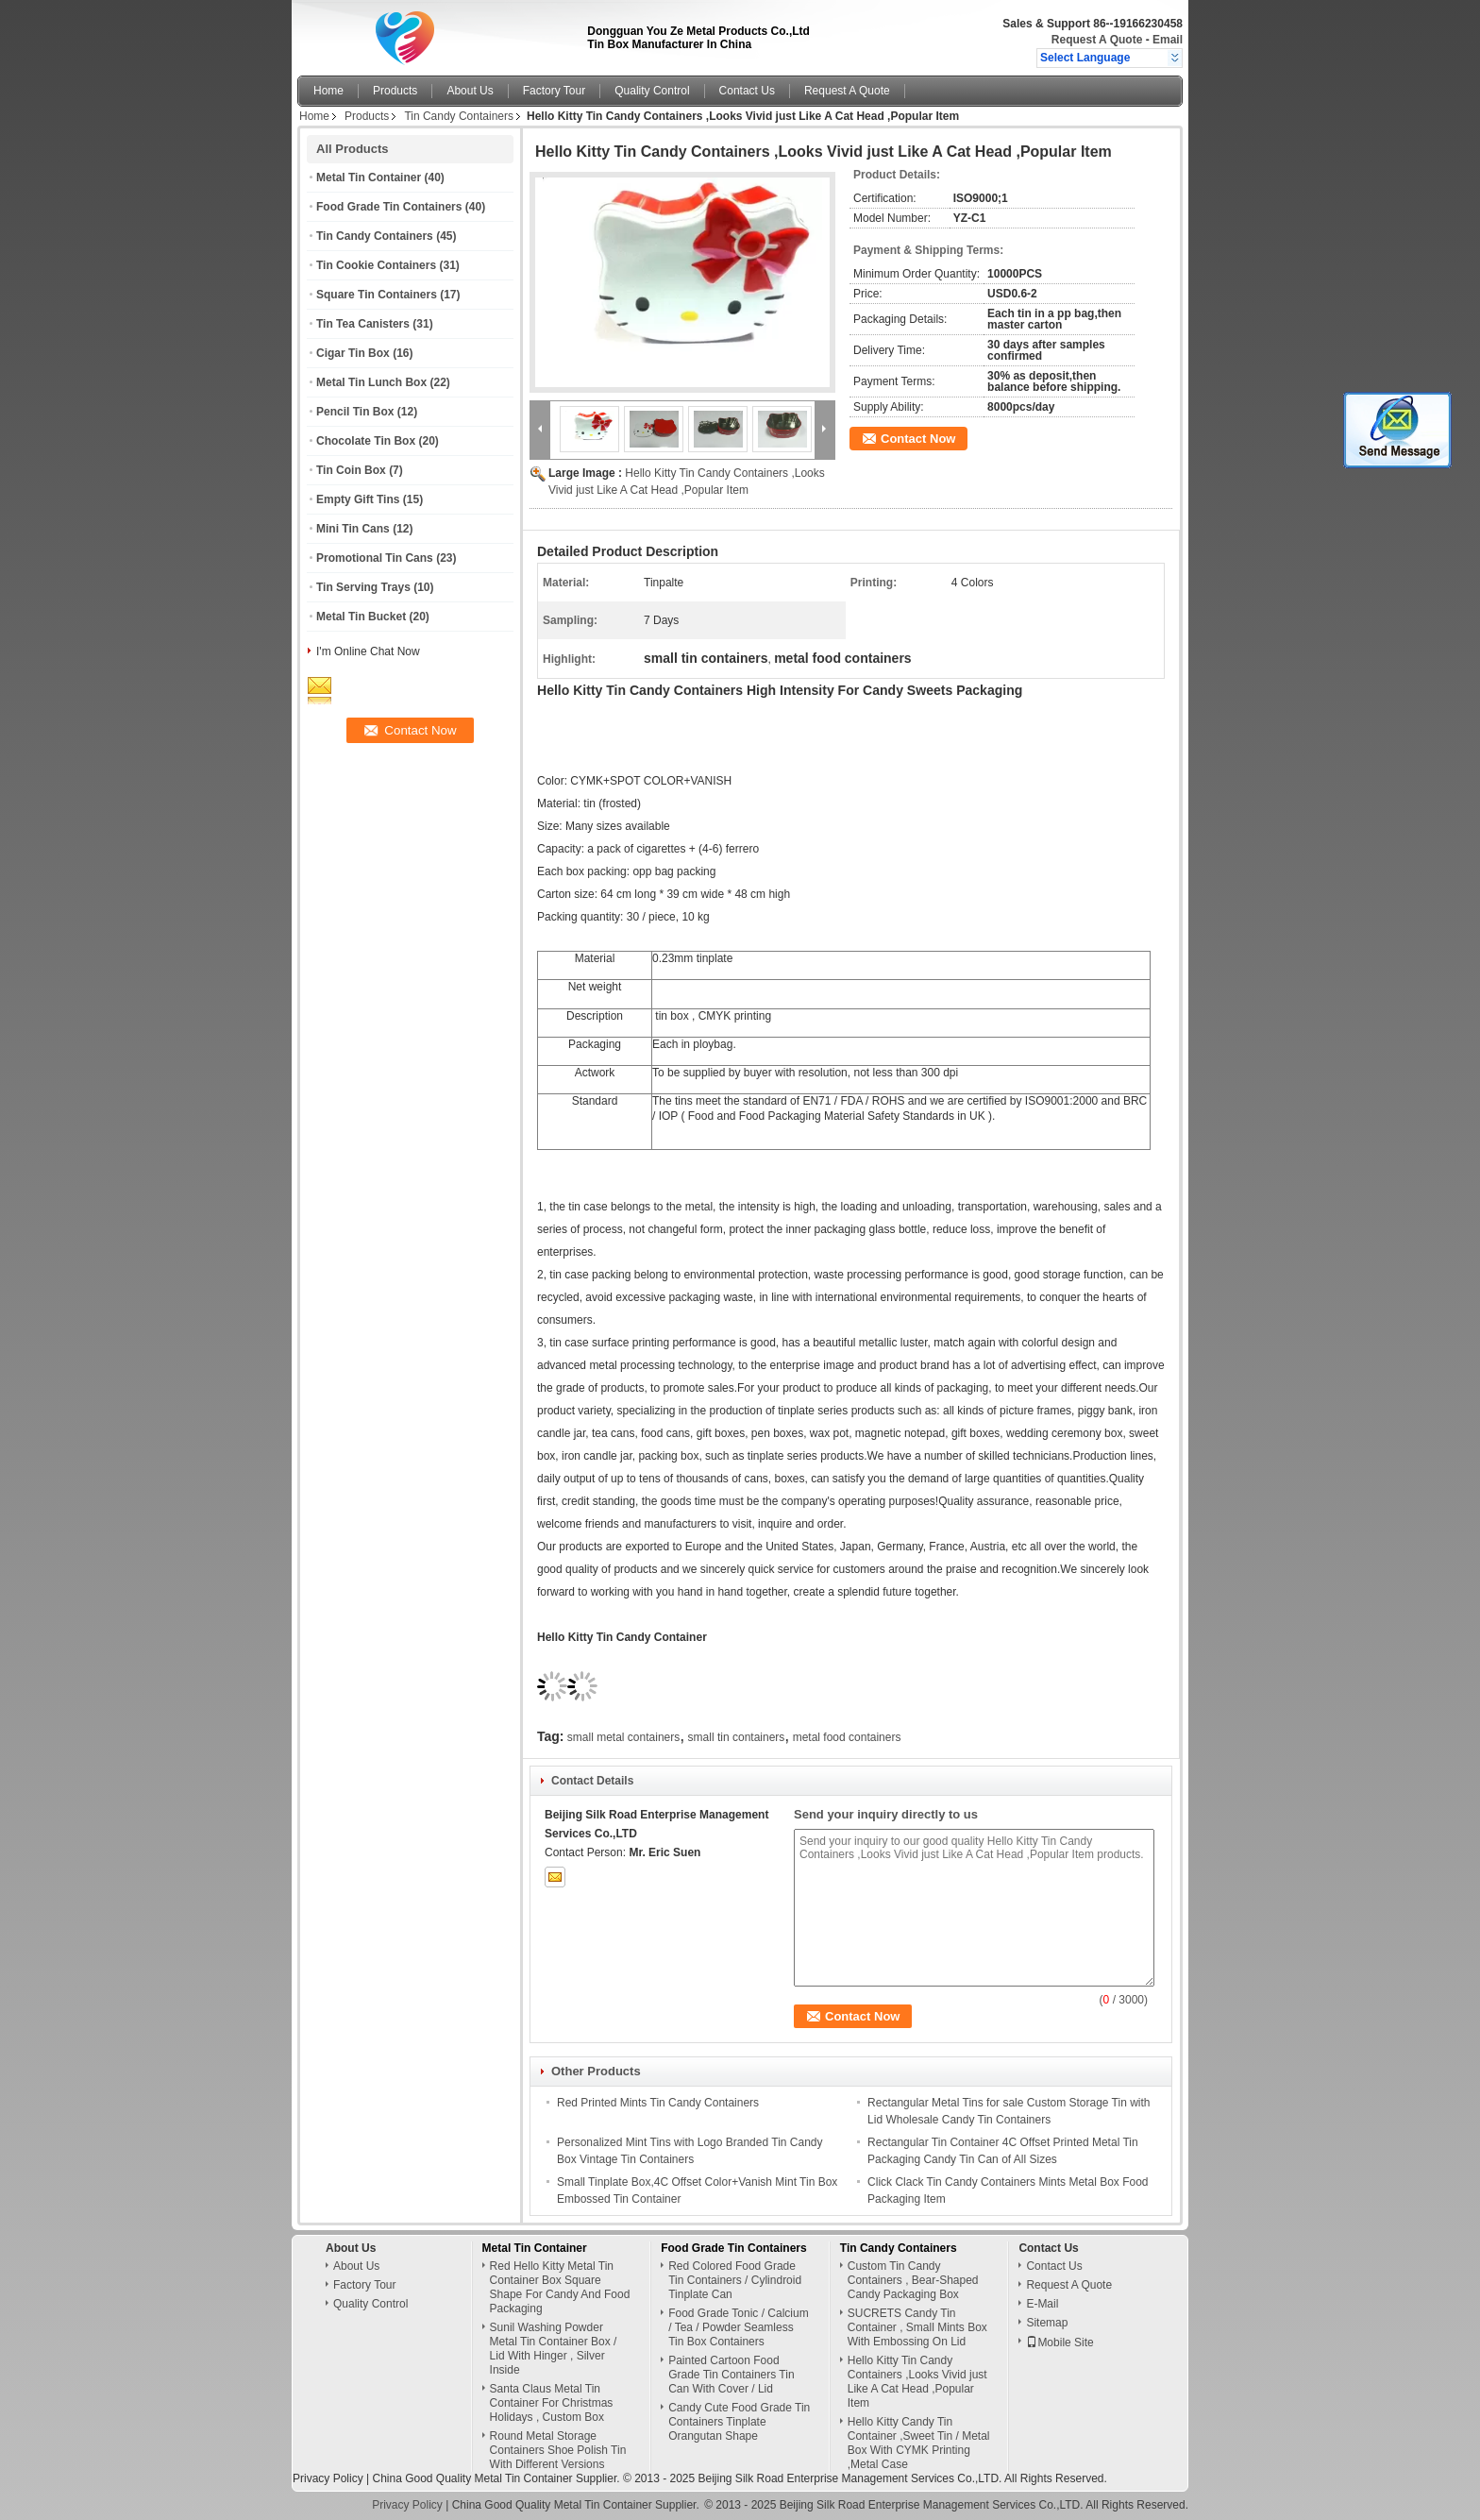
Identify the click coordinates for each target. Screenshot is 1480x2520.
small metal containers (623, 1737)
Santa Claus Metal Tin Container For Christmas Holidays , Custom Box (552, 2403)
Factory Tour (554, 90)
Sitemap (1047, 2322)
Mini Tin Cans (353, 528)
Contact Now (918, 438)
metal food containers (847, 1737)
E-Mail (1042, 2303)
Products (395, 90)
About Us (469, 90)
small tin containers (736, 1737)
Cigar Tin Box (353, 353)
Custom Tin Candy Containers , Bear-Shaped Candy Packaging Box (913, 2280)
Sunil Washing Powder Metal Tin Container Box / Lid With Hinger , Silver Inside (553, 2348)
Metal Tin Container (368, 177)
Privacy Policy (328, 2478)
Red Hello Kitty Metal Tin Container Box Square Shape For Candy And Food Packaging (560, 2287)
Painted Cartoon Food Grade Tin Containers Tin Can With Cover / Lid (731, 2374)
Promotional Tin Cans (374, 558)
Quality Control (651, 90)
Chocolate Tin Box (365, 441)
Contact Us (747, 90)
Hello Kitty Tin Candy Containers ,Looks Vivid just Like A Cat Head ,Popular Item (917, 2382)
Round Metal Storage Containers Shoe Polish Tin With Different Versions (558, 2450)
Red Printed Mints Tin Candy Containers (658, 2102)
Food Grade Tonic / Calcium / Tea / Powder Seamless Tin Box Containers (738, 2327)
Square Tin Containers (376, 294)
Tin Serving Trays (363, 587)
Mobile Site (1059, 2342)
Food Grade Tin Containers (389, 206)
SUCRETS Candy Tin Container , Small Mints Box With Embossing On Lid (917, 2327)
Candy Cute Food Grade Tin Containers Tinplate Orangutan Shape (739, 2422)
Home (328, 90)
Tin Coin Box (351, 470)
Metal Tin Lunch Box (371, 382)
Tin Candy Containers (458, 116)
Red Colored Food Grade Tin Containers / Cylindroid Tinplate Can (734, 2280)
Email (1167, 39)
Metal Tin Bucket (361, 616)
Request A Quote (1096, 39)
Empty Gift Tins (357, 499)
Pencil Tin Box (355, 411)
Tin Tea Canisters (363, 323)
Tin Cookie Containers (376, 265)
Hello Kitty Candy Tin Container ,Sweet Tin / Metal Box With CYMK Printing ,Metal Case (919, 2443)
